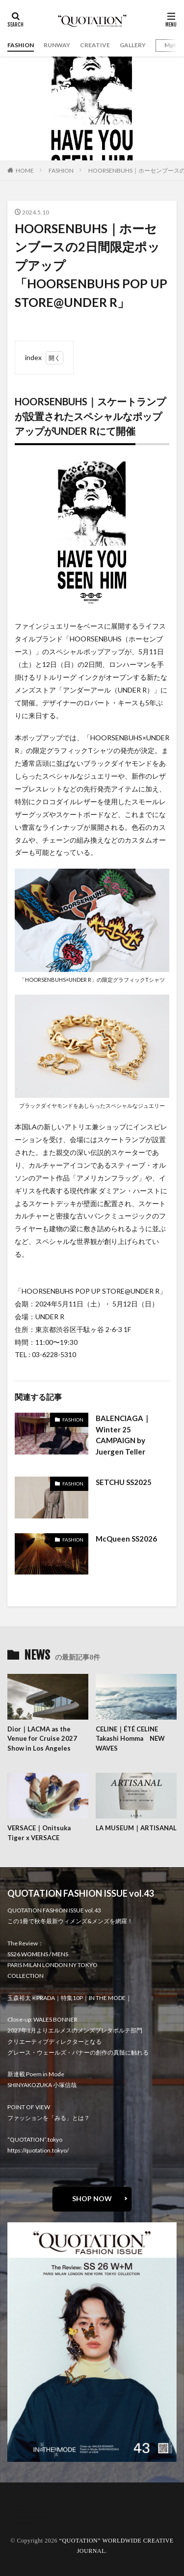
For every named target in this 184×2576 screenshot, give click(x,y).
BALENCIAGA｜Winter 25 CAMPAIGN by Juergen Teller (123, 1435)
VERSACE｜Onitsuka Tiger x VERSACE (39, 1833)
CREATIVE (95, 45)
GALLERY (133, 45)
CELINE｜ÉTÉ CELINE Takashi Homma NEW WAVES (130, 1738)
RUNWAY (57, 45)
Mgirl (171, 45)
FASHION (20, 45)
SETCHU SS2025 (124, 1482)
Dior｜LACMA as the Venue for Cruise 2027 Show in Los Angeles (42, 1738)
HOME (25, 170)
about (23, 2505)
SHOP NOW (92, 2198)
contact (25, 2511)
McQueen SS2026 (126, 1538)
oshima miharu (35, 2516)
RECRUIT (27, 2522)
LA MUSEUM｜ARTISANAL (136, 1828)
